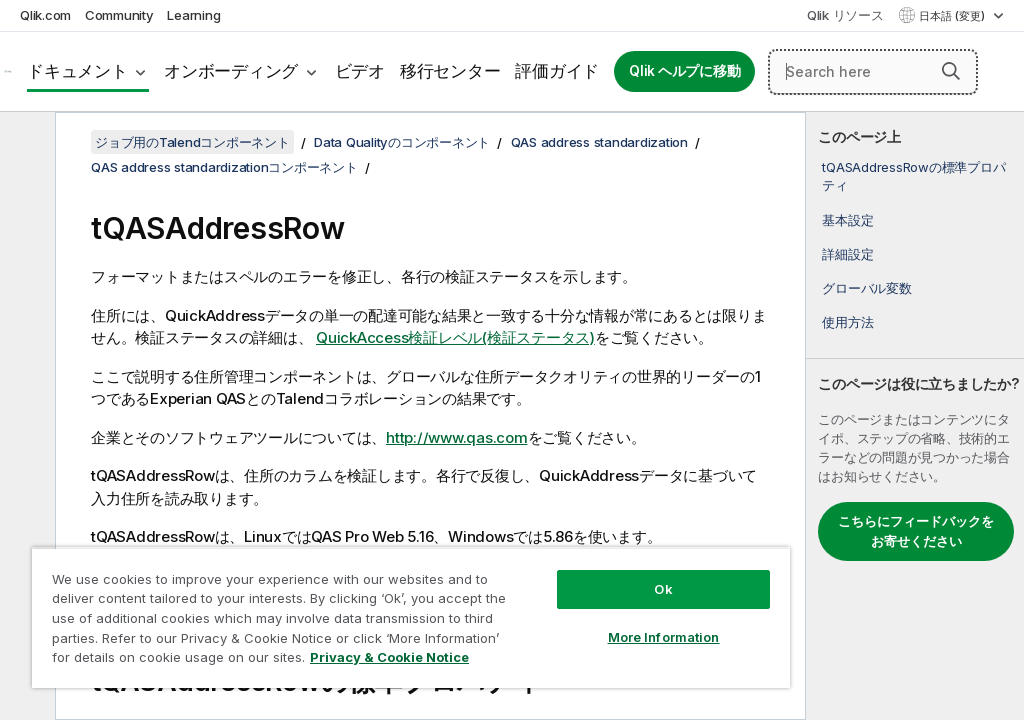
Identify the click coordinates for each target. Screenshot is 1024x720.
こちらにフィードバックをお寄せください (916, 531)
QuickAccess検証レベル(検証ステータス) (455, 337)
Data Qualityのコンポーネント (402, 142)
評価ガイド (557, 71)
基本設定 (847, 220)
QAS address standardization (599, 142)
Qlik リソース (845, 15)
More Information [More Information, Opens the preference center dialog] (664, 637)
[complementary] (915, 416)
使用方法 (847, 322)
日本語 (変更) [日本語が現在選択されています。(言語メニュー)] (953, 16)
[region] (411, 617)
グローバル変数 (866, 288)
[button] (951, 71)
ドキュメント (77, 71)
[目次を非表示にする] (25, 143)
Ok (663, 589)
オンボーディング (231, 71)
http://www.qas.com (457, 437)
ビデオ (360, 71)
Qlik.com (45, 15)
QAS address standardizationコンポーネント (224, 167)
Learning (193, 15)
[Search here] (873, 72)
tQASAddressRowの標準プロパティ (913, 176)
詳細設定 (847, 254)
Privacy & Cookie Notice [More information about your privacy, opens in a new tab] (389, 657)
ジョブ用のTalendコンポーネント (192, 142)
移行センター (450, 71)
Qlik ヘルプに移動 (684, 71)
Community (119, 15)
